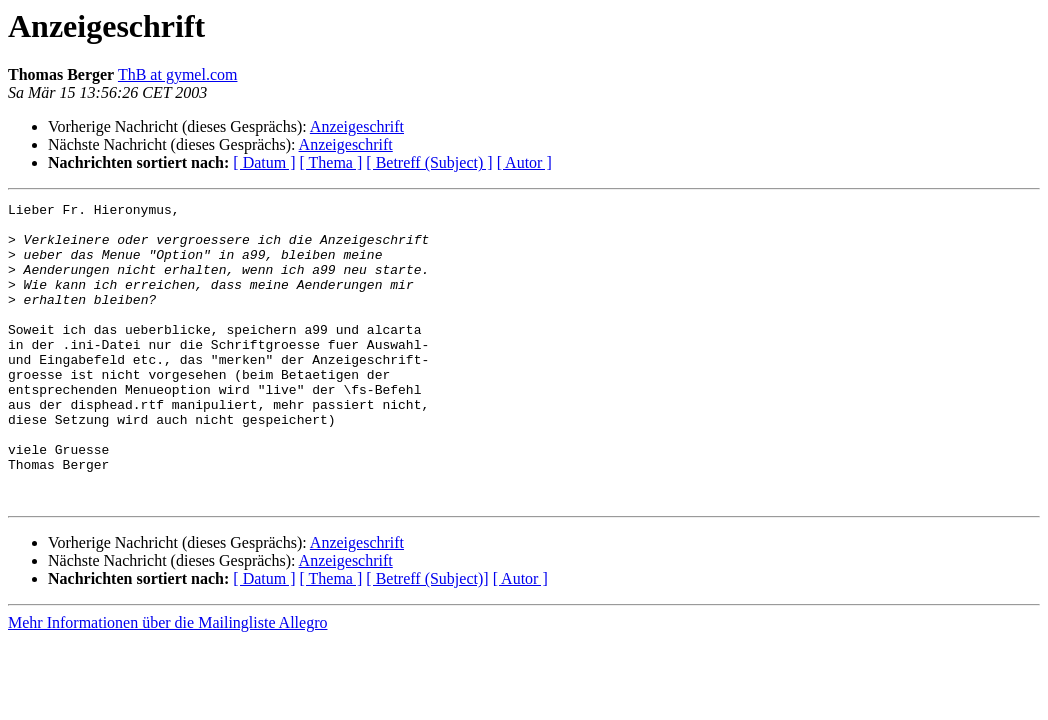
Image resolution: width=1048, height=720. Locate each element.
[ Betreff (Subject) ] (429, 162)
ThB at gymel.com (178, 74)
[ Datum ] (264, 162)
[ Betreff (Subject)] (427, 638)
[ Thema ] (331, 162)
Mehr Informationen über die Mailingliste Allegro (167, 682)
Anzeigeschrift (357, 126)
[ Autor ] (524, 162)
